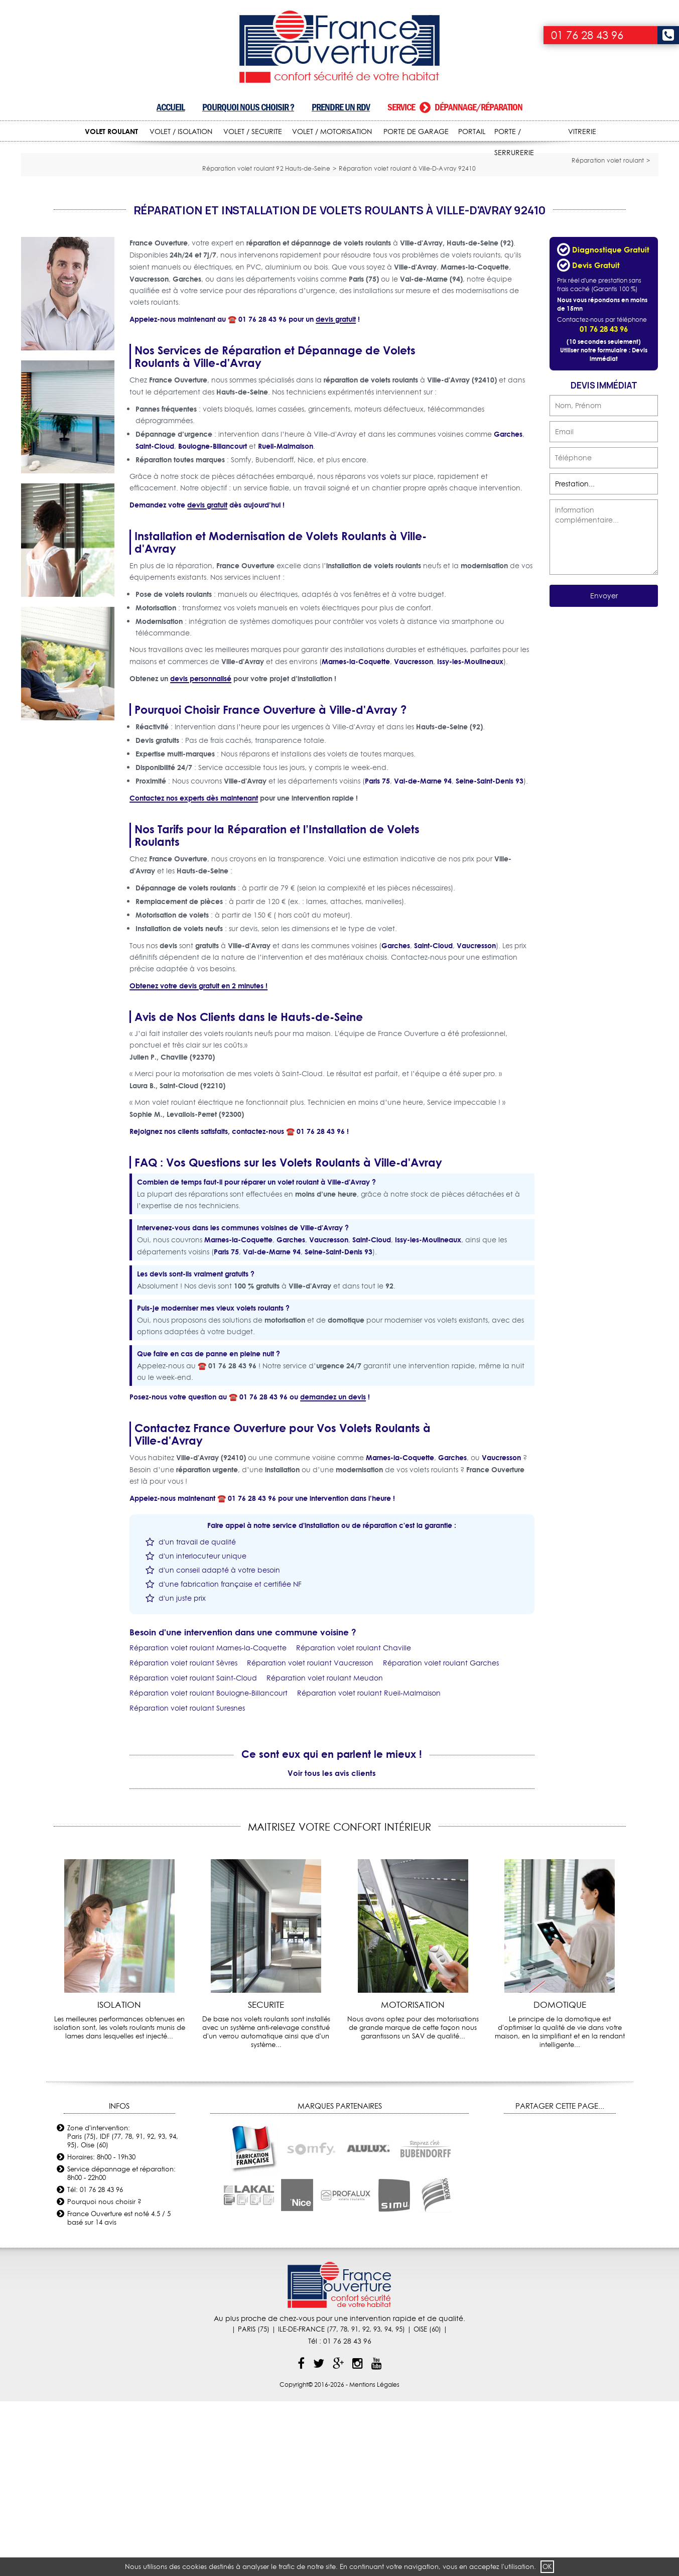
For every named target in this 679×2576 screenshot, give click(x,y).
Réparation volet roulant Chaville (353, 1822)
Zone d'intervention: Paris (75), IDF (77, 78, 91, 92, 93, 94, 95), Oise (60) (122, 2310)
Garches (508, 608)
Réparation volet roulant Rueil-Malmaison (369, 1867)
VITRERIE (582, 131)
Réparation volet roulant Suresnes (187, 1882)
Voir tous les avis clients (332, 1947)
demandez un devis (333, 1571)
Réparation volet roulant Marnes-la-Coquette (208, 1822)
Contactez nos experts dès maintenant (193, 972)
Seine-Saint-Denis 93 (489, 955)
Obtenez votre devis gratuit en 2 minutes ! (198, 1159)
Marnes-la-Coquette (356, 835)
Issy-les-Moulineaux (470, 835)
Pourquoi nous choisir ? (248, 107)
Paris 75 (377, 955)
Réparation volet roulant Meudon (324, 1852)
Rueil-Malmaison (285, 620)
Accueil (171, 107)
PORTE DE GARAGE (416, 131)
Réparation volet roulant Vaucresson (310, 1837)
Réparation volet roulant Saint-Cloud (193, 1852)
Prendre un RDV (341, 107)
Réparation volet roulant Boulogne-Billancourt (208, 1867)
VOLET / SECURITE (252, 131)
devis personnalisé (200, 852)
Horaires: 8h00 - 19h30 (101, 2331)
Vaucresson (413, 835)
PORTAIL (471, 131)
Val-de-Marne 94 (423, 955)
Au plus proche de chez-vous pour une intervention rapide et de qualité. (339, 2493)
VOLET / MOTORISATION (332, 131)
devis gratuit (336, 493)
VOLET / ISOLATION (181, 131)
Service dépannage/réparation (454, 107)
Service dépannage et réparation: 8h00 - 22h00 (121, 2347)
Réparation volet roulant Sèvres (183, 1837)
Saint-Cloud (154, 620)
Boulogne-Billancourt (212, 620)
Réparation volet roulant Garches (441, 1837)
